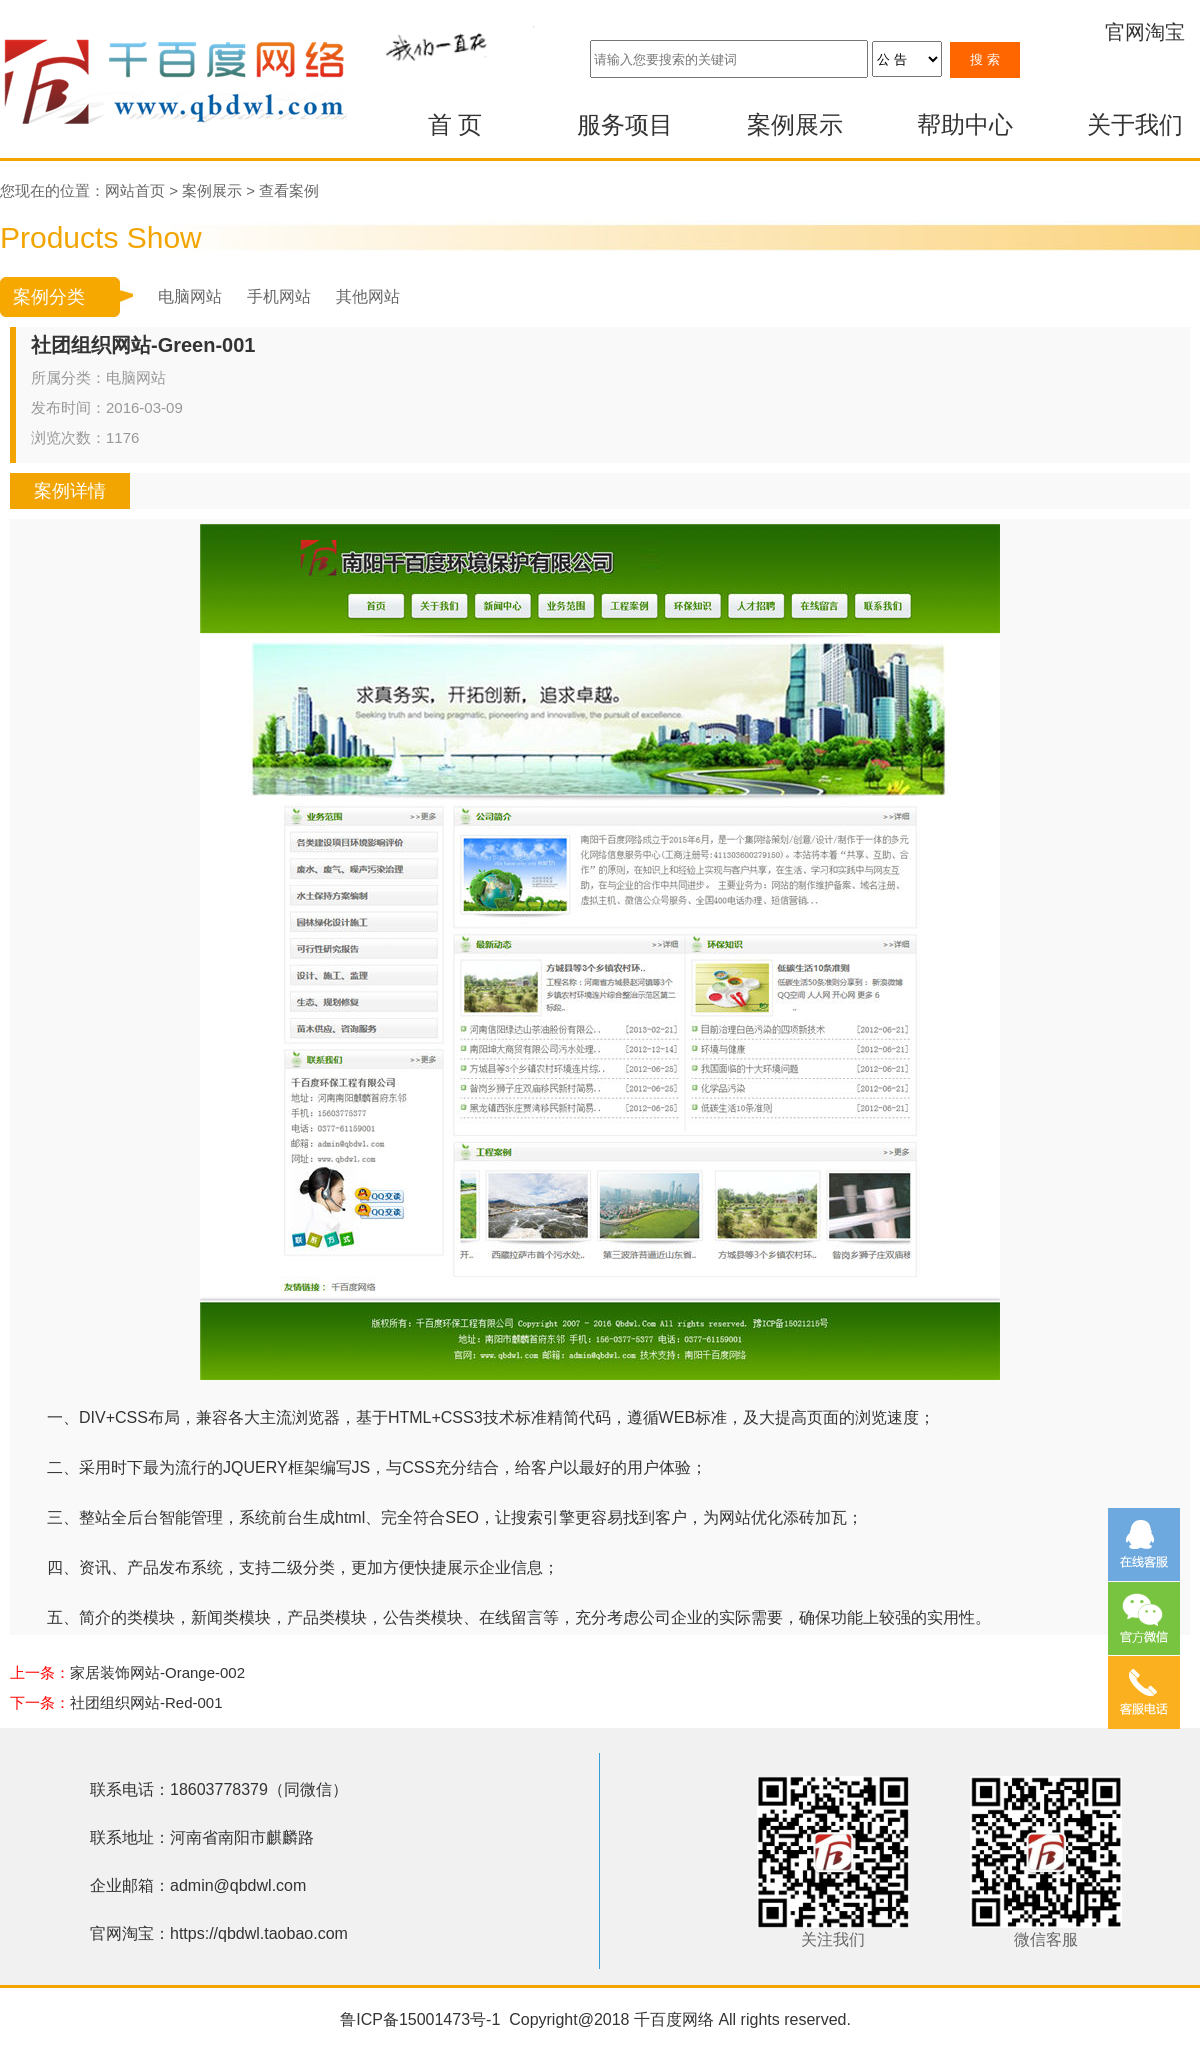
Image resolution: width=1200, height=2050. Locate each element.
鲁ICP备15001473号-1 (420, 2019)
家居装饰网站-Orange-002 (157, 1672)
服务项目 (625, 124)
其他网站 (368, 296)
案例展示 (795, 124)
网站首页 (135, 190)
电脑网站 (190, 296)
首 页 (455, 124)
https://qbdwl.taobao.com (259, 1933)
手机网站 (279, 296)
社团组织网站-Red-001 (146, 1702)
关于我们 (1135, 124)
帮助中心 (965, 124)
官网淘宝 (1145, 32)
